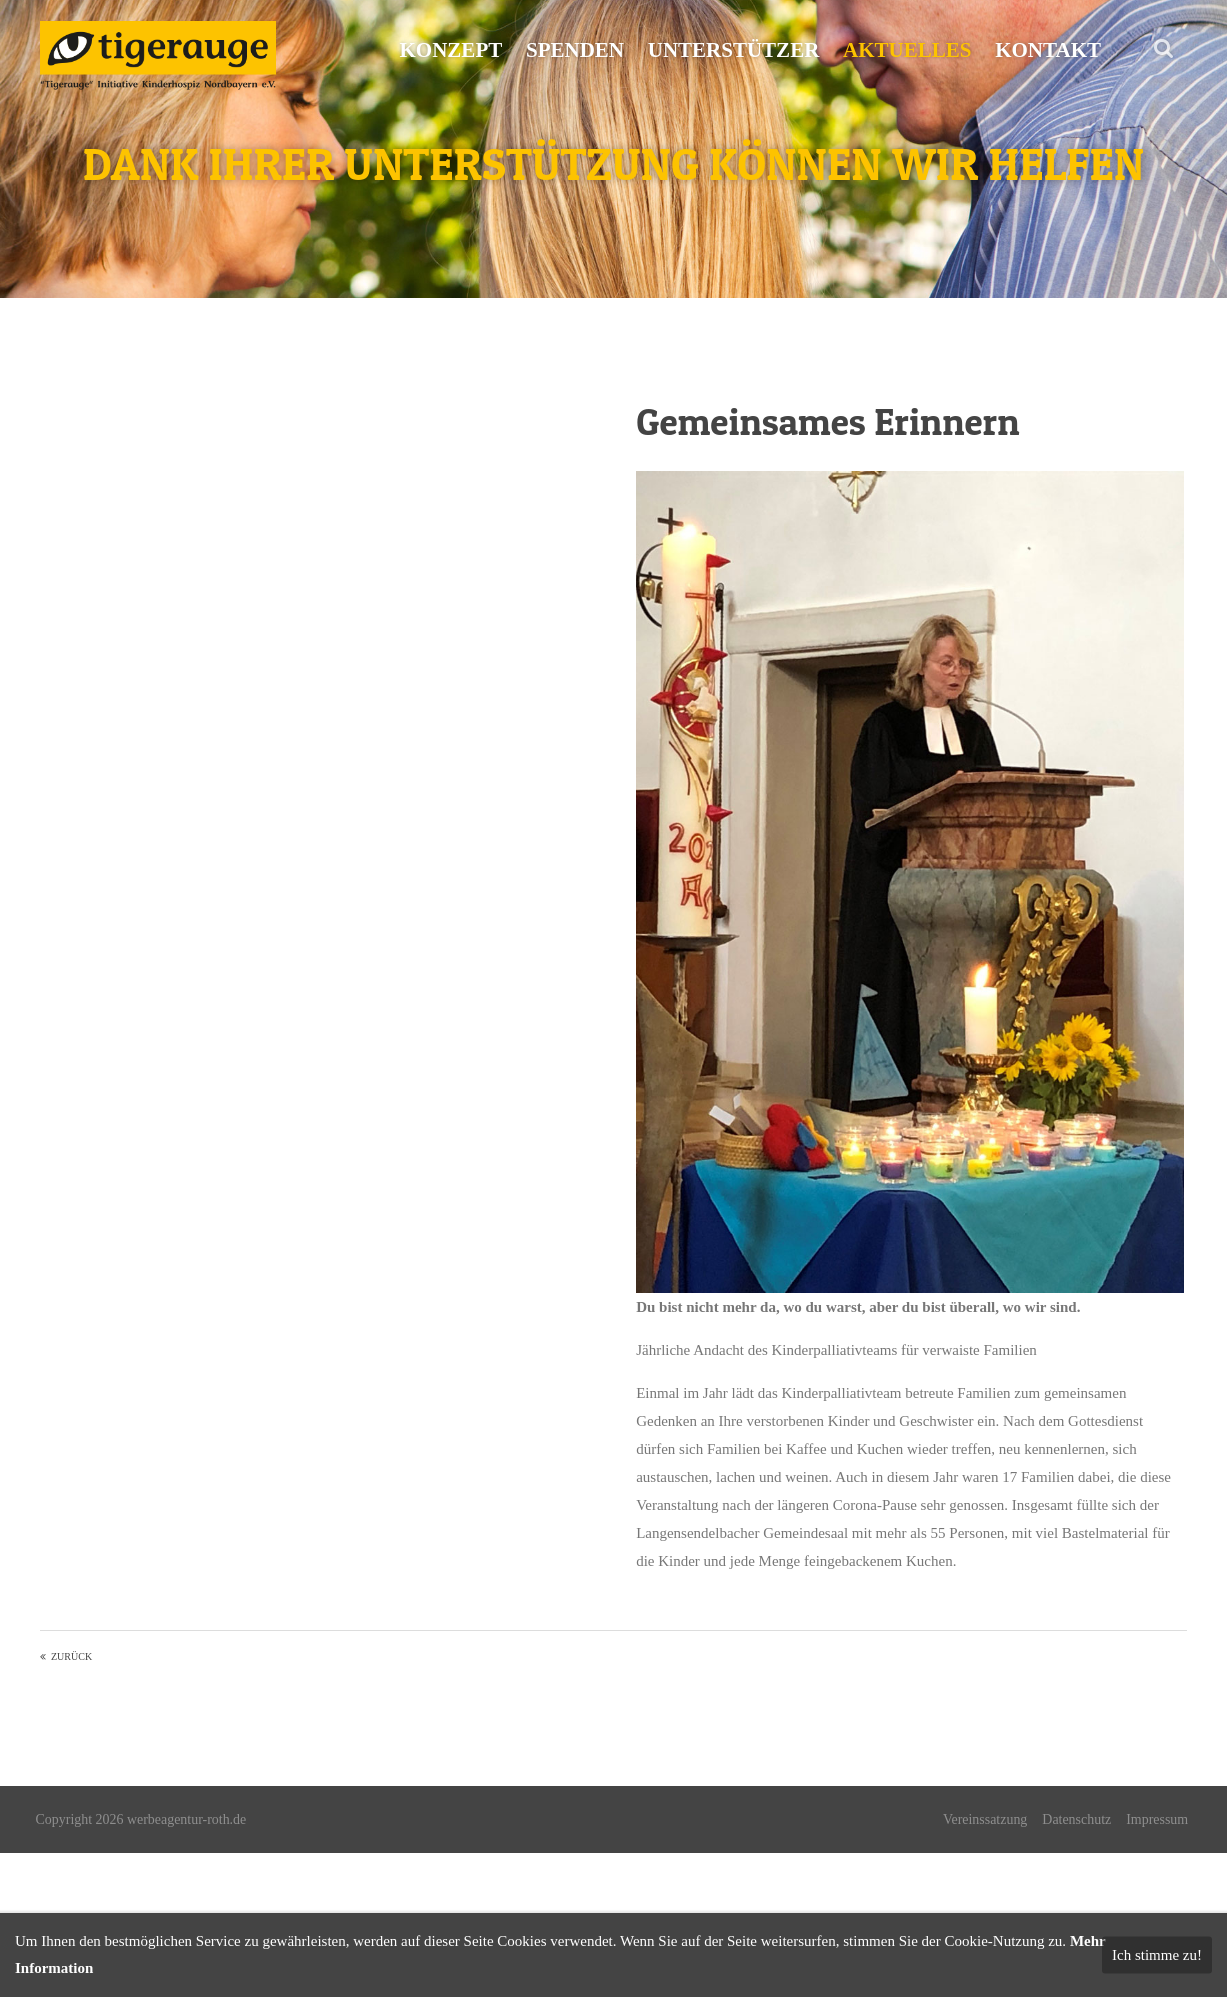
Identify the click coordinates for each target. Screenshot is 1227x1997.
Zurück (71, 1656)
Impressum (1156, 1819)
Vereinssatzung (984, 1819)
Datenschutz (1075, 1819)
